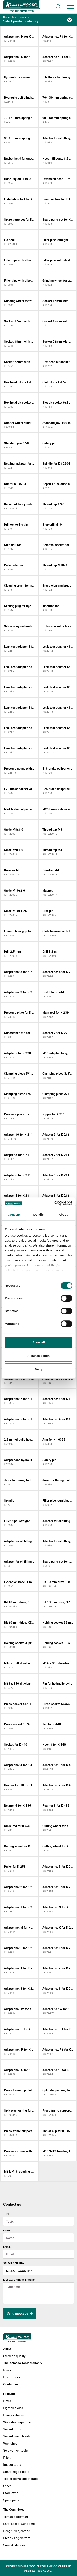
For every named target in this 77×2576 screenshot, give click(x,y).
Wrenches (10, 2443)
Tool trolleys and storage (20, 2479)
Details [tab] (38, 1214)
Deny (38, 1369)
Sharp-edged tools (16, 2472)
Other (7, 2486)
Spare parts (11, 2500)
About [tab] (63, 1214)
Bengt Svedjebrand (16, 2531)
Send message (20, 2313)
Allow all (38, 1342)
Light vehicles (13, 2408)
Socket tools (12, 2429)
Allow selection (38, 1355)
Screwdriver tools (15, 2450)
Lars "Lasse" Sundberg (19, 2524)
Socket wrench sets (17, 2436)
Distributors (11, 2377)
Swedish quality (14, 2356)
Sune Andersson (15, 2545)
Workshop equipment (18, 2422)
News (7, 2370)
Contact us (11, 2384)
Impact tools (12, 2464)
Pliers (7, 2457)
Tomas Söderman (15, 2517)
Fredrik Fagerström (16, 2538)
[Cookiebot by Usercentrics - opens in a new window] (54, 1203)
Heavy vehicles (14, 2415)
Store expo (10, 2493)
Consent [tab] (14, 1214)
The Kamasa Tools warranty (22, 2363)
